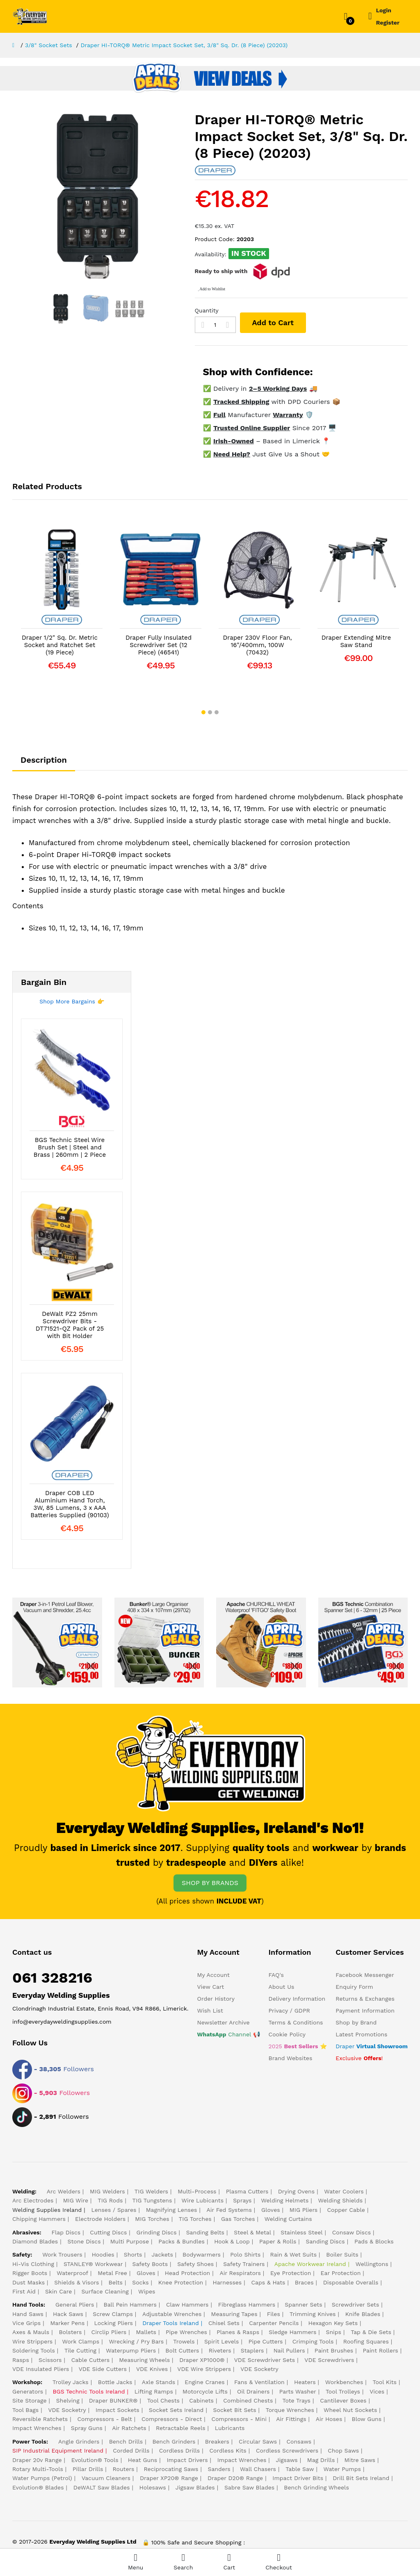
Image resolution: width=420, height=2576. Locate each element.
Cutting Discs (108, 2232)
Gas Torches (238, 2219)
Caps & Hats (268, 2282)
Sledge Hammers (292, 2332)
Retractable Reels (180, 2428)
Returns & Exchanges (365, 1998)
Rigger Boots (29, 2273)
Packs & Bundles (181, 2241)
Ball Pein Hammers (130, 2304)
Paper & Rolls (277, 2241)
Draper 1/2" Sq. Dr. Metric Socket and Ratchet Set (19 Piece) (60, 645)
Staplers (252, 2350)
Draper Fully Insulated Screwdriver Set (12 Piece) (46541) (159, 645)
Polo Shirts (245, 2254)
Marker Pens (67, 2323)
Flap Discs (65, 2232)
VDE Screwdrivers (329, 2360)
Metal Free (112, 2273)
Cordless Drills (179, 2450)
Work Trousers (62, 2254)
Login (383, 10)
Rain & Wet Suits (293, 2254)
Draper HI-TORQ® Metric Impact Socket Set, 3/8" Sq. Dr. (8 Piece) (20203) (184, 45)
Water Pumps (342, 2469)
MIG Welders (107, 2191)
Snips (333, 2332)
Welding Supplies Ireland (47, 2210)
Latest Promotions (361, 2034)
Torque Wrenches (290, 2410)
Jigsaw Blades (195, 2487)
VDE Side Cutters (103, 2369)
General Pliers (74, 2304)
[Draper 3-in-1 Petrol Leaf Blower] (57, 1642)
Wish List (210, 2010)
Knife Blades (362, 2314)
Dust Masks (28, 2282)
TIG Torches (195, 2219)
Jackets (162, 2254)
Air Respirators (239, 2273)
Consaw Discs (351, 2232)
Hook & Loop (232, 2241)
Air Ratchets (129, 2428)
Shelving (68, 2400)
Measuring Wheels (144, 2360)
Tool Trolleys (343, 2391)
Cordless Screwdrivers (287, 2450)
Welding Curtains (288, 2219)
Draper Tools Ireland (170, 2323)
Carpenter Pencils (274, 2323)
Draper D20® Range (235, 2478)
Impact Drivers (187, 2460)
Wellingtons (372, 2264)
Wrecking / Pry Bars (136, 2341)
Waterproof (72, 2273)
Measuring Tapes (234, 2314)
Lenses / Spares (114, 2210)
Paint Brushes (334, 2350)
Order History (216, 1998)
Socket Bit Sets (234, 2410)
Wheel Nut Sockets (350, 2410)
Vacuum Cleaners (106, 2478)
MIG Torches (152, 2219)
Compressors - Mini (239, 2419)
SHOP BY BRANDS (210, 1883)
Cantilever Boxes (343, 2400)
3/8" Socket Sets (48, 45)
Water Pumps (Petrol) (42, 2478)
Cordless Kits (227, 2450)
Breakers (217, 2441)
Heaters (305, 2382)
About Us (281, 1986)
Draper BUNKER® (113, 2400)
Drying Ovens (296, 2191)
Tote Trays (296, 2400)
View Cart (210, 1986)
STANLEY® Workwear (93, 2264)
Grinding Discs (157, 2232)
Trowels (183, 2341)
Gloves (270, 2210)
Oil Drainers (253, 2391)
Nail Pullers (289, 2350)
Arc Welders (63, 2191)
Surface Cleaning (104, 2291)
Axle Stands (158, 2382)
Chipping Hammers (39, 2219)
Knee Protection (180, 2282)
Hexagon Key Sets (333, 2323)
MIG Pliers (303, 2210)
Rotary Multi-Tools (37, 2469)
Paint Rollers (380, 2350)
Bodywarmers (202, 2254)
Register (387, 22)
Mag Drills (321, 2460)
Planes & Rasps (238, 2332)
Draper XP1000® (201, 2360)
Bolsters (70, 2332)
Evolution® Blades (38, 2487)
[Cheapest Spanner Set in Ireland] (363, 1642)
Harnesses (227, 2282)
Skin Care (58, 2291)
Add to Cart (273, 322)
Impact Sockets (117, 2410)
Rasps (20, 2360)
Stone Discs (83, 2241)
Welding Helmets (285, 2200)
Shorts (133, 2254)
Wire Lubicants (203, 2200)
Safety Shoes (195, 2264)
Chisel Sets (224, 2323)
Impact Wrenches (37, 2428)
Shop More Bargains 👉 (71, 1001)
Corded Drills (131, 2450)
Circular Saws (258, 2441)
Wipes (146, 2291)
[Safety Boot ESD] (261, 1642)
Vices (377, 2391)
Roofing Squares (366, 2341)
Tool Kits (385, 2382)
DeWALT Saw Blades (101, 2487)
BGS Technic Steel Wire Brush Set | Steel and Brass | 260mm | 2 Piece (70, 1147)
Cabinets (201, 2400)
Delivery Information (297, 1998)
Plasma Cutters (247, 2191)
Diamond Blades (35, 2241)
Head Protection (187, 2273)
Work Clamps (80, 2341)
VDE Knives (152, 2369)
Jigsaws (287, 2460)
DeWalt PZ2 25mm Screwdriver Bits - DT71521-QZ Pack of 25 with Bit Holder (70, 1325)
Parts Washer (297, 2391)
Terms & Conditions (296, 2022)
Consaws (298, 2441)
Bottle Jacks (115, 2382)
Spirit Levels (221, 2341)
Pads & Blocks (374, 2241)
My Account (213, 1975)
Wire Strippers (32, 2341)
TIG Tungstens (152, 2200)
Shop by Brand (356, 2022)
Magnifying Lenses (171, 2210)
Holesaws (152, 2487)
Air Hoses (329, 2419)
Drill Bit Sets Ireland (361, 2478)
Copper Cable (346, 2210)
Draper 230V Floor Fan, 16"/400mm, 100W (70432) (257, 645)
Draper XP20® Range (169, 2478)
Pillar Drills (88, 2469)
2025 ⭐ (298, 2046)
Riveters (220, 2350)
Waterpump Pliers (131, 2350)
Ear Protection (341, 2273)
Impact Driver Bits (297, 2478)
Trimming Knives (313, 2314)
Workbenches (344, 2382)
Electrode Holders (100, 2219)
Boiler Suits (342, 2254)
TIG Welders (151, 2191)
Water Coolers (343, 2191)
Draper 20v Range (37, 2460)
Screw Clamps (113, 2314)
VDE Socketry (259, 2369)
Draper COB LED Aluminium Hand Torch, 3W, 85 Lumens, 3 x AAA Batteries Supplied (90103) (69, 1504)
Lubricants (230, 2428)
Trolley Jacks (70, 2382)
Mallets (146, 2332)
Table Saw (299, 2469)
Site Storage (29, 2400)
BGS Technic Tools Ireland (88, 2391)
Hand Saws (27, 2314)
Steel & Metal (252, 2232)
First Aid (24, 2291)
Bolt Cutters (182, 2350)
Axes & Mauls (30, 2332)
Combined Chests (248, 2400)
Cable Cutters (90, 2360)
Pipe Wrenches (186, 2332)
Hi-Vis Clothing (33, 2264)
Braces (304, 2282)
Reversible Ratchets (40, 2419)
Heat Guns (142, 2460)
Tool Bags (25, 2410)
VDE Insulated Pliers (40, 2369)
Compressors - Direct (172, 2419)
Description (44, 760)
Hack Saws (68, 2314)
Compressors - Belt (104, 2419)
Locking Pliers (113, 2323)
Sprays (242, 2200)
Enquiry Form (354, 1986)
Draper (372, 2046)
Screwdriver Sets (355, 2304)
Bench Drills (126, 2441)
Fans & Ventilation (259, 2382)
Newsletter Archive (223, 2022)
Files (273, 2314)
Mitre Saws (359, 2460)
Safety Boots (150, 2264)
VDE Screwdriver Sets (264, 2360)
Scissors (50, 2360)
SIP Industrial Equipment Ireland (57, 2450)
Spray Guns (87, 2428)
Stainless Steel (301, 2232)
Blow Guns (366, 2419)
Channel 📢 (228, 2034)
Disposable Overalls (351, 2282)
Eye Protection (290, 2273)
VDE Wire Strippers (204, 2369)
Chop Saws (343, 2450)
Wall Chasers (258, 2469)
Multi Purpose (129, 2241)
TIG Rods (110, 2200)
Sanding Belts (205, 2232)
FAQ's (276, 1975)
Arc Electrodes (32, 2200)
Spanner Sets (303, 2304)
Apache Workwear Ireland (310, 2264)
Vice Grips (26, 2323)
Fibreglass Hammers (246, 2304)
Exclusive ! (359, 2058)
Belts (116, 2282)
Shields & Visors (76, 2282)
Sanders (219, 2469)
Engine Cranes (204, 2382)
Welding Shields (340, 2200)
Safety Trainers (244, 2264)
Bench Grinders (173, 2441)
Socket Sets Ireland (176, 2410)
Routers (124, 2469)
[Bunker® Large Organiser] (159, 1642)
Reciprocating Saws (171, 2469)
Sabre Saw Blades (249, 2487)
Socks (140, 2282)
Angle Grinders (78, 2441)
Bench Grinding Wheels (316, 2487)
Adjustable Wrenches (171, 2314)
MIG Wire (75, 2200)
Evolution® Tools (95, 2460)
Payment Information (365, 2010)
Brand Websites (291, 2058)
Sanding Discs (325, 2241)
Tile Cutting (80, 2350)
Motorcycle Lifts (205, 2391)
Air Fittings (291, 2419)
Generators (27, 2391)
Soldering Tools (33, 2350)
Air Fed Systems (229, 2210)
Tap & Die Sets (371, 2332)
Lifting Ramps (154, 2391)
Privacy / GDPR (289, 2010)
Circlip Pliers (109, 2332)
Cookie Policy (287, 2034)
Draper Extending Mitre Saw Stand (356, 641)
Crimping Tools (313, 2341)
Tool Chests (163, 2400)
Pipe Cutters (266, 2341)
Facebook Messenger (365, 1975)
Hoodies (103, 2254)
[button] (203, 712)
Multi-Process (197, 2191)
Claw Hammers (187, 2304)
